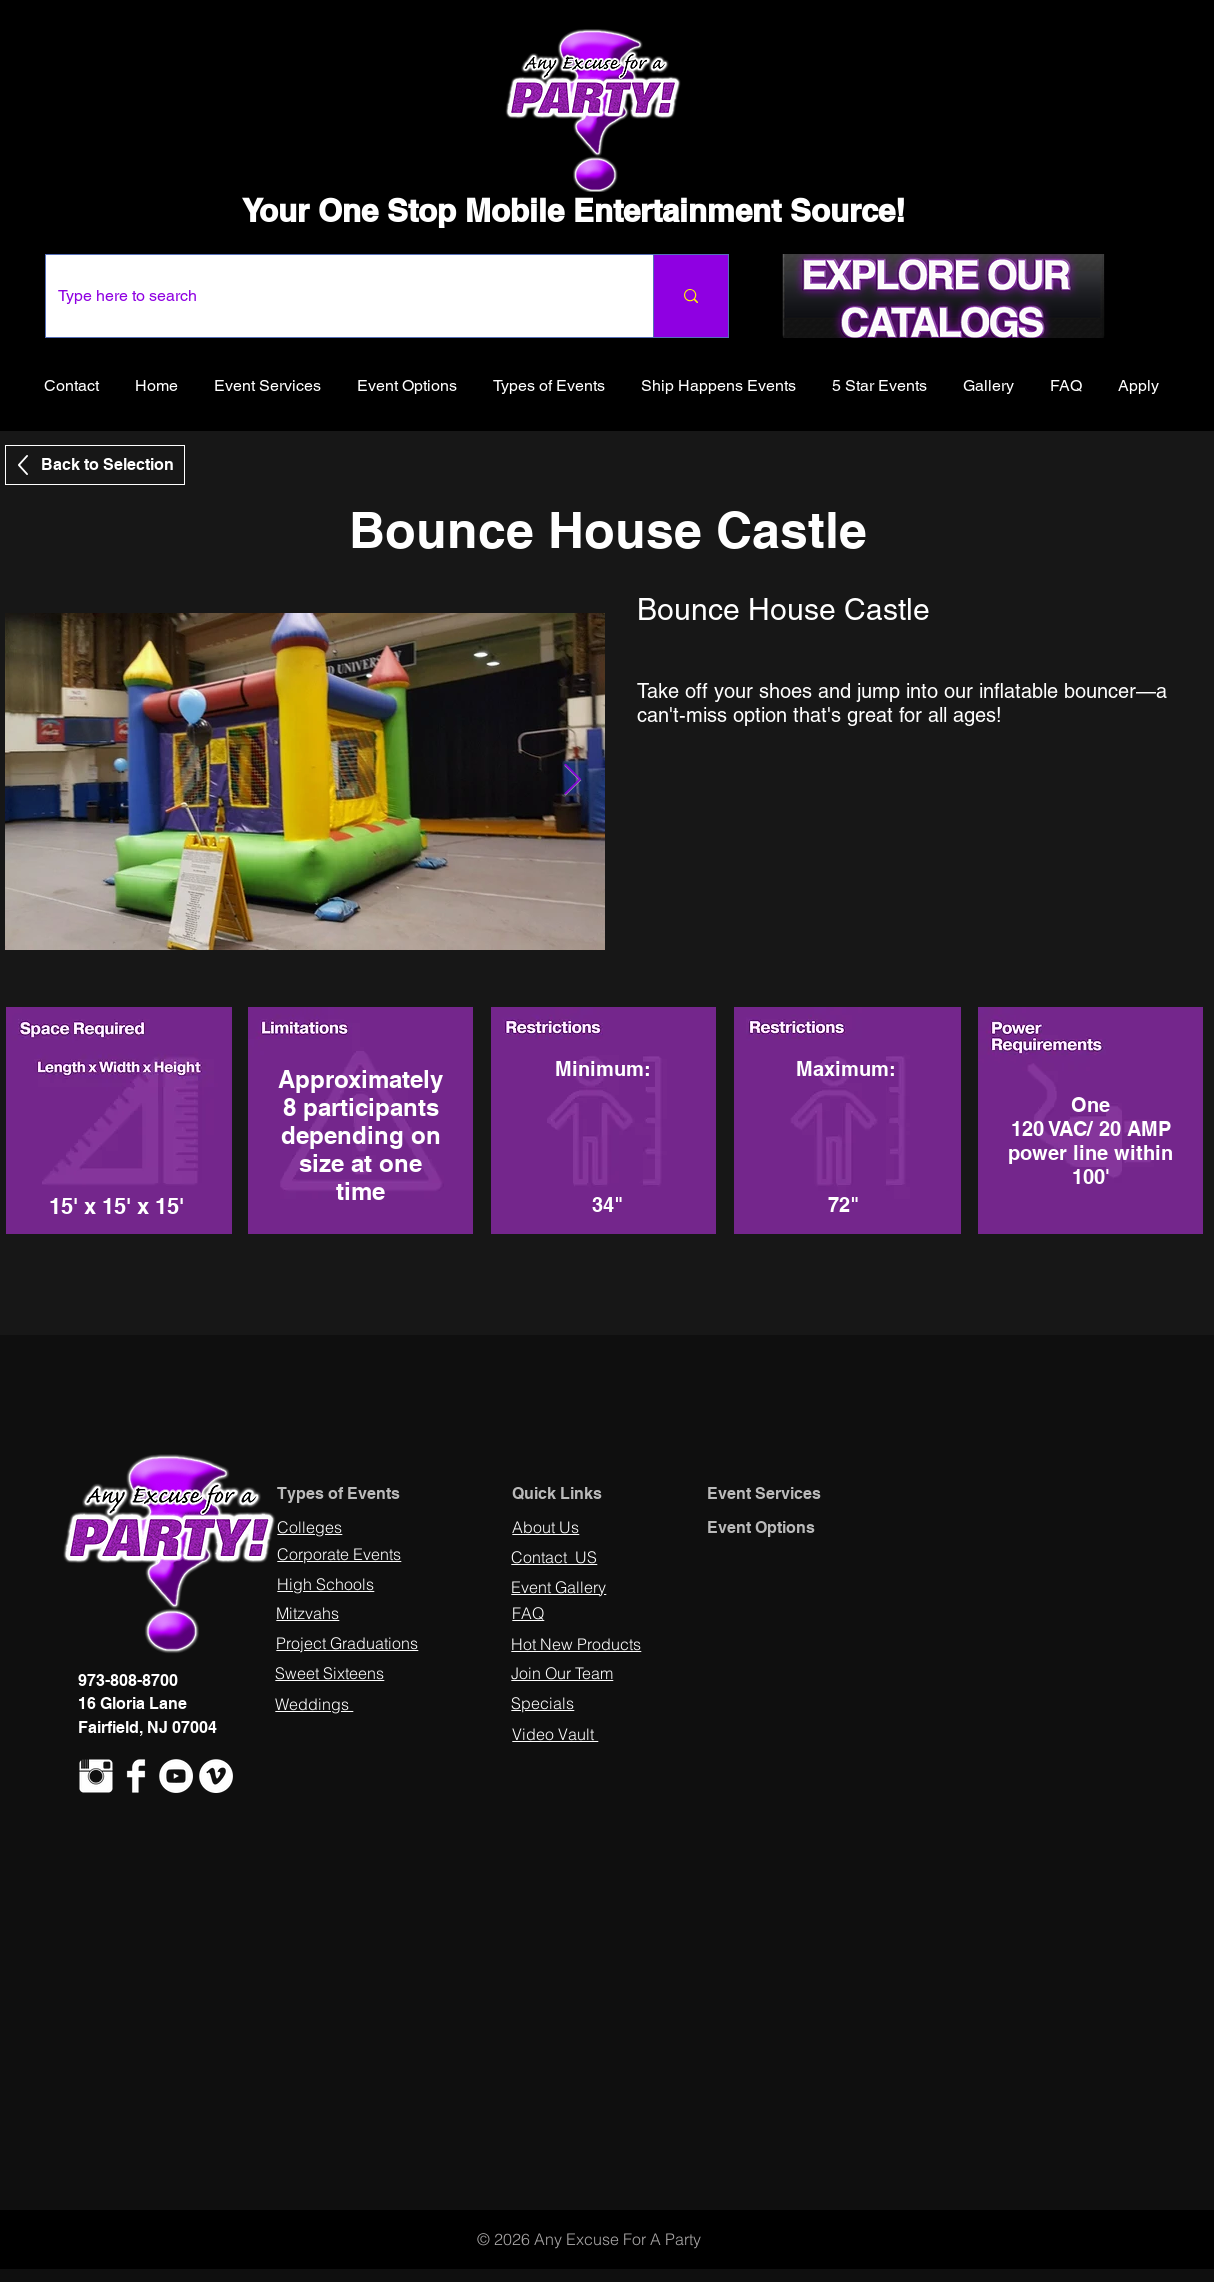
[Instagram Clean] (96, 1776)
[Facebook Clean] (136, 1776)
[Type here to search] (334, 296)
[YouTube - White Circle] (176, 1776)
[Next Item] (572, 781)
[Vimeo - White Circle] (216, 1776)
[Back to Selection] (95, 465)
